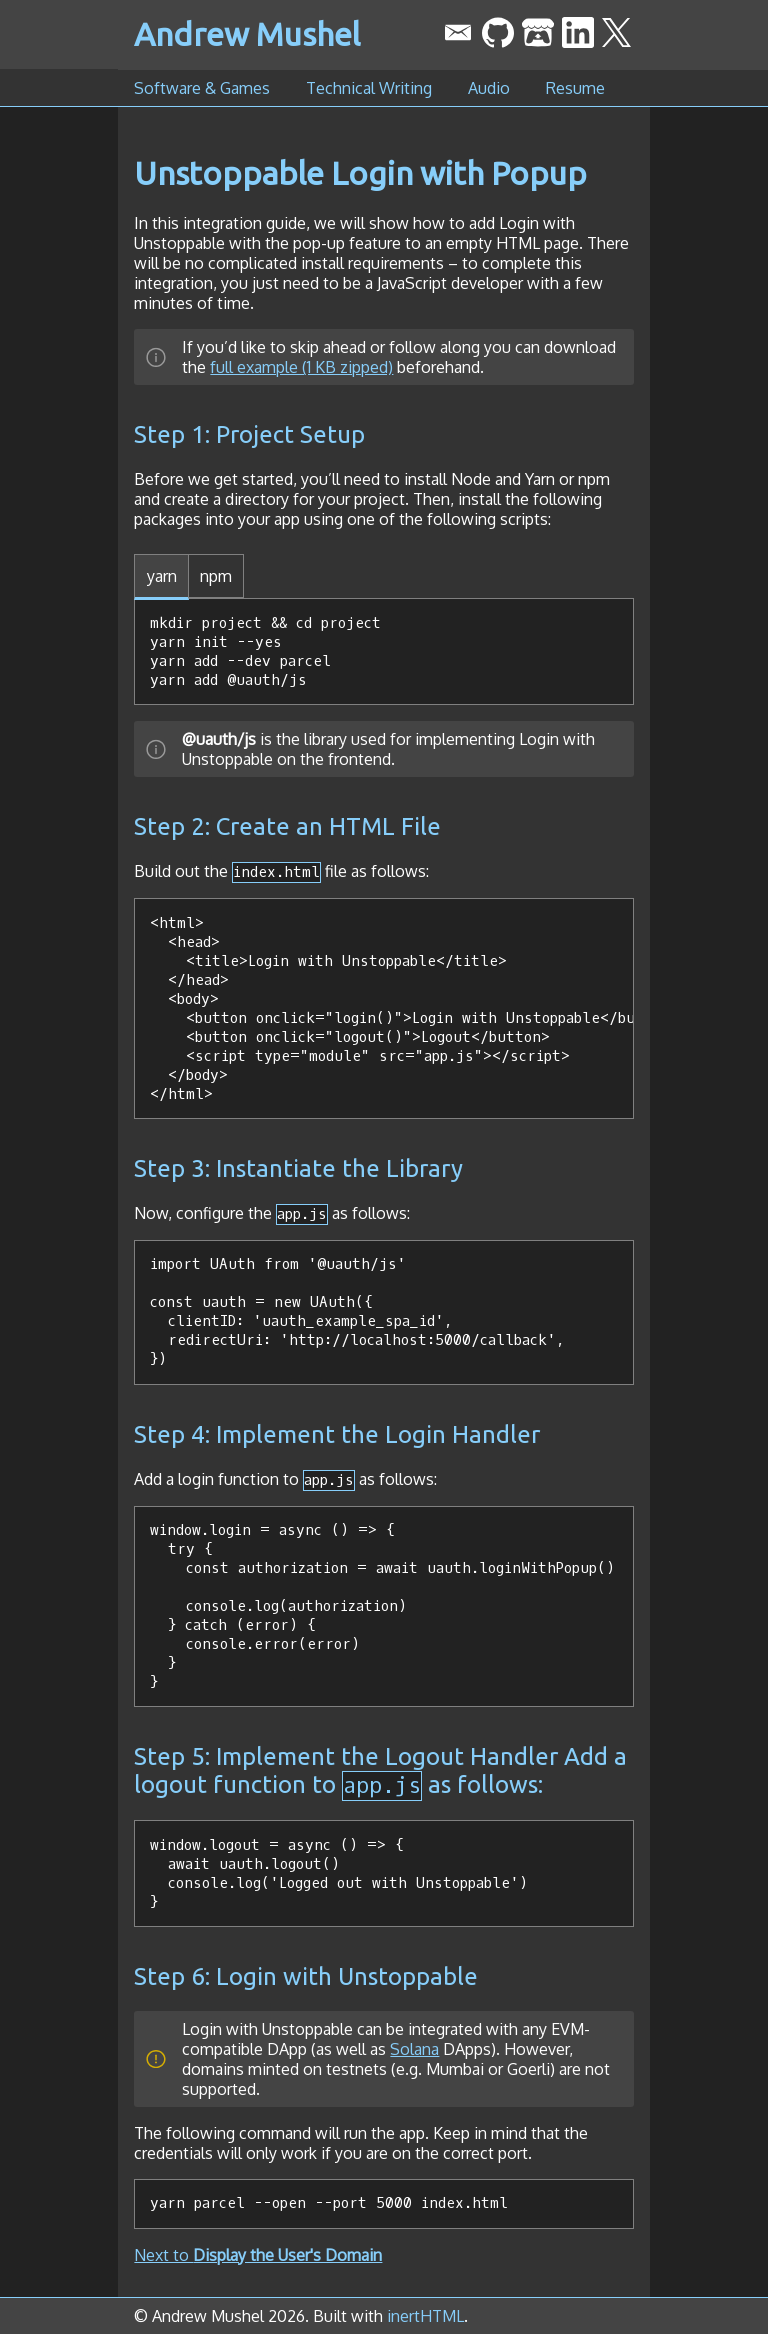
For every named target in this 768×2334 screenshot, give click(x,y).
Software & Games (202, 88)
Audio (489, 88)
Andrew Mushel (247, 34)
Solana (414, 2049)
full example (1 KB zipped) (301, 367)
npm (216, 576)
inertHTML (425, 2316)
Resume (575, 88)
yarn (162, 576)
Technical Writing (369, 88)
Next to (258, 2255)
